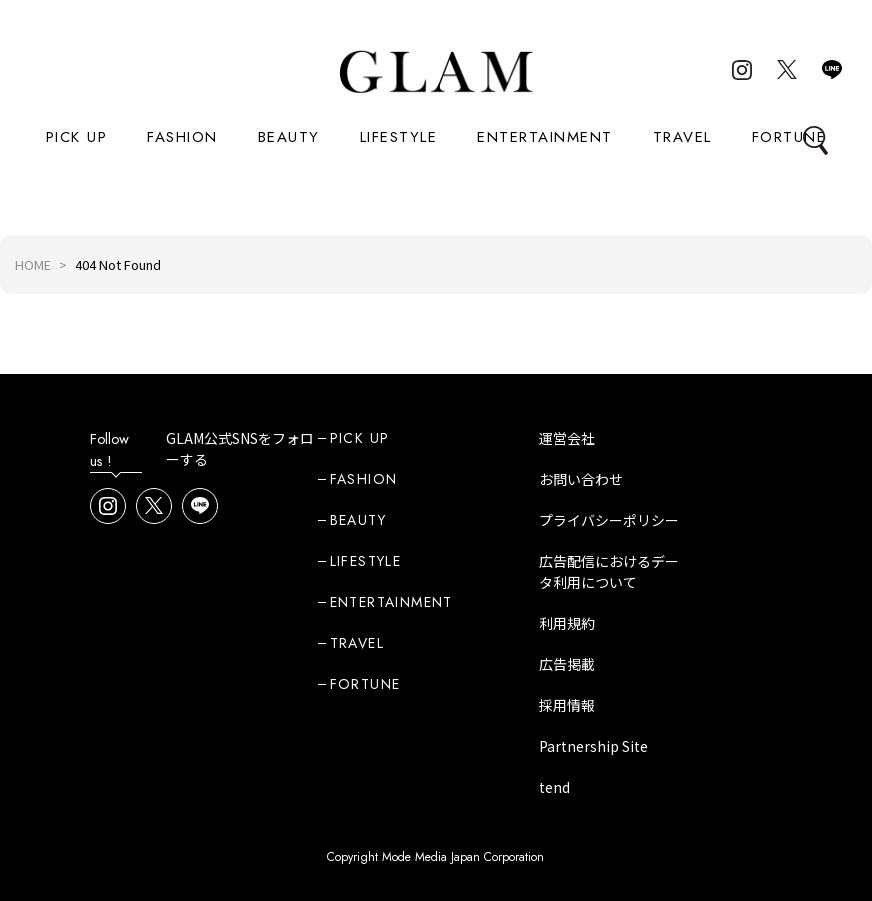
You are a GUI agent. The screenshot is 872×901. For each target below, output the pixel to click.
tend (554, 787)
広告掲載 (567, 664)
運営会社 (567, 438)
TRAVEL (682, 137)
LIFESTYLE (399, 137)
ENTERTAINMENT (545, 137)
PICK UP (77, 137)
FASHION (182, 137)
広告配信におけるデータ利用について (609, 571)
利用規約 (567, 623)
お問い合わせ (581, 479)
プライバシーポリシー (609, 520)
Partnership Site (593, 746)
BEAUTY (289, 137)
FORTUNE (789, 137)
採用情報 (567, 705)
